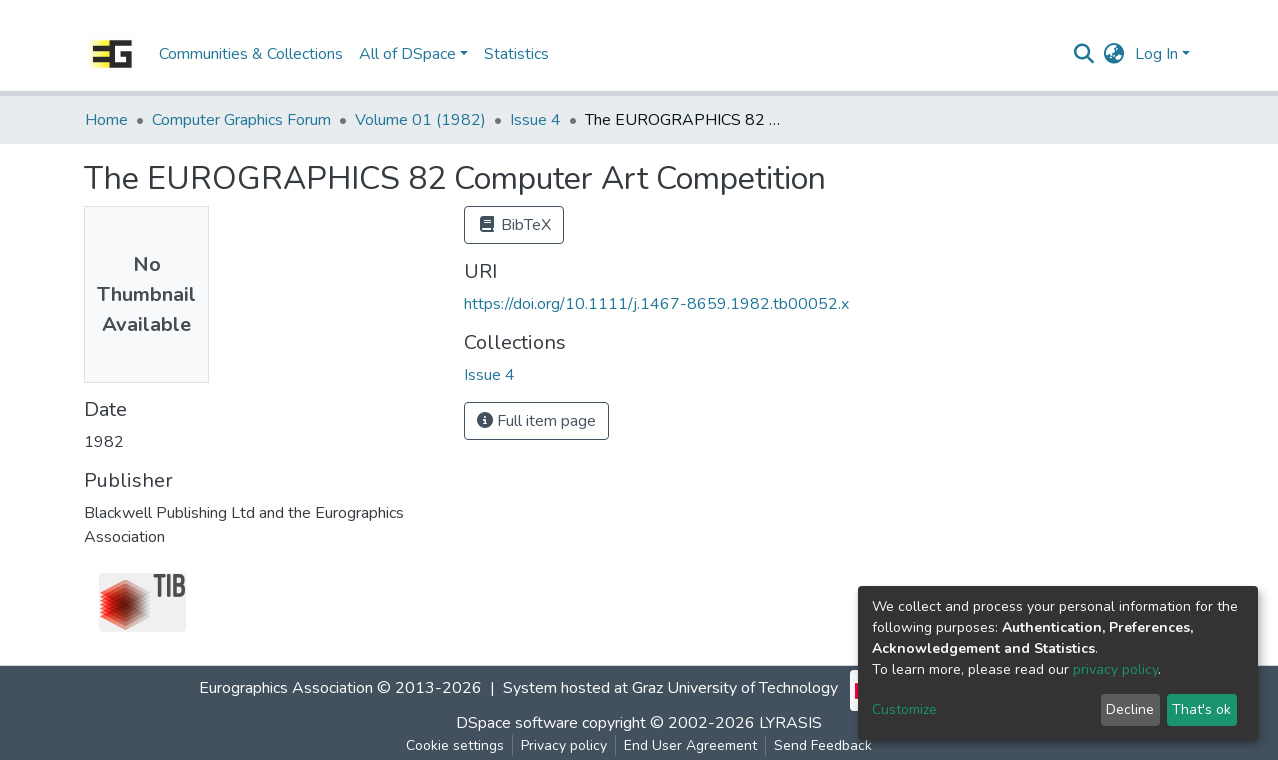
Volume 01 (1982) (420, 120)
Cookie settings (455, 745)
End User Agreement (690, 745)
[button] (1114, 54)
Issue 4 (535, 120)
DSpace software (517, 723)
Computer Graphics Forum (241, 120)
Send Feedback (823, 745)
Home (106, 120)
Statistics (516, 54)
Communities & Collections (251, 54)
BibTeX (514, 225)
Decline (1130, 709)
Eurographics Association (286, 689)
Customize (904, 709)
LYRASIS (790, 723)
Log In (1156, 54)
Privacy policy (564, 745)
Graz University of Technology (735, 689)
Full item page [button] (536, 421)
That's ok (1201, 709)
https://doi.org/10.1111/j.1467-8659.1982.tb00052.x (656, 304)
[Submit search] (1084, 54)
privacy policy (1115, 669)
